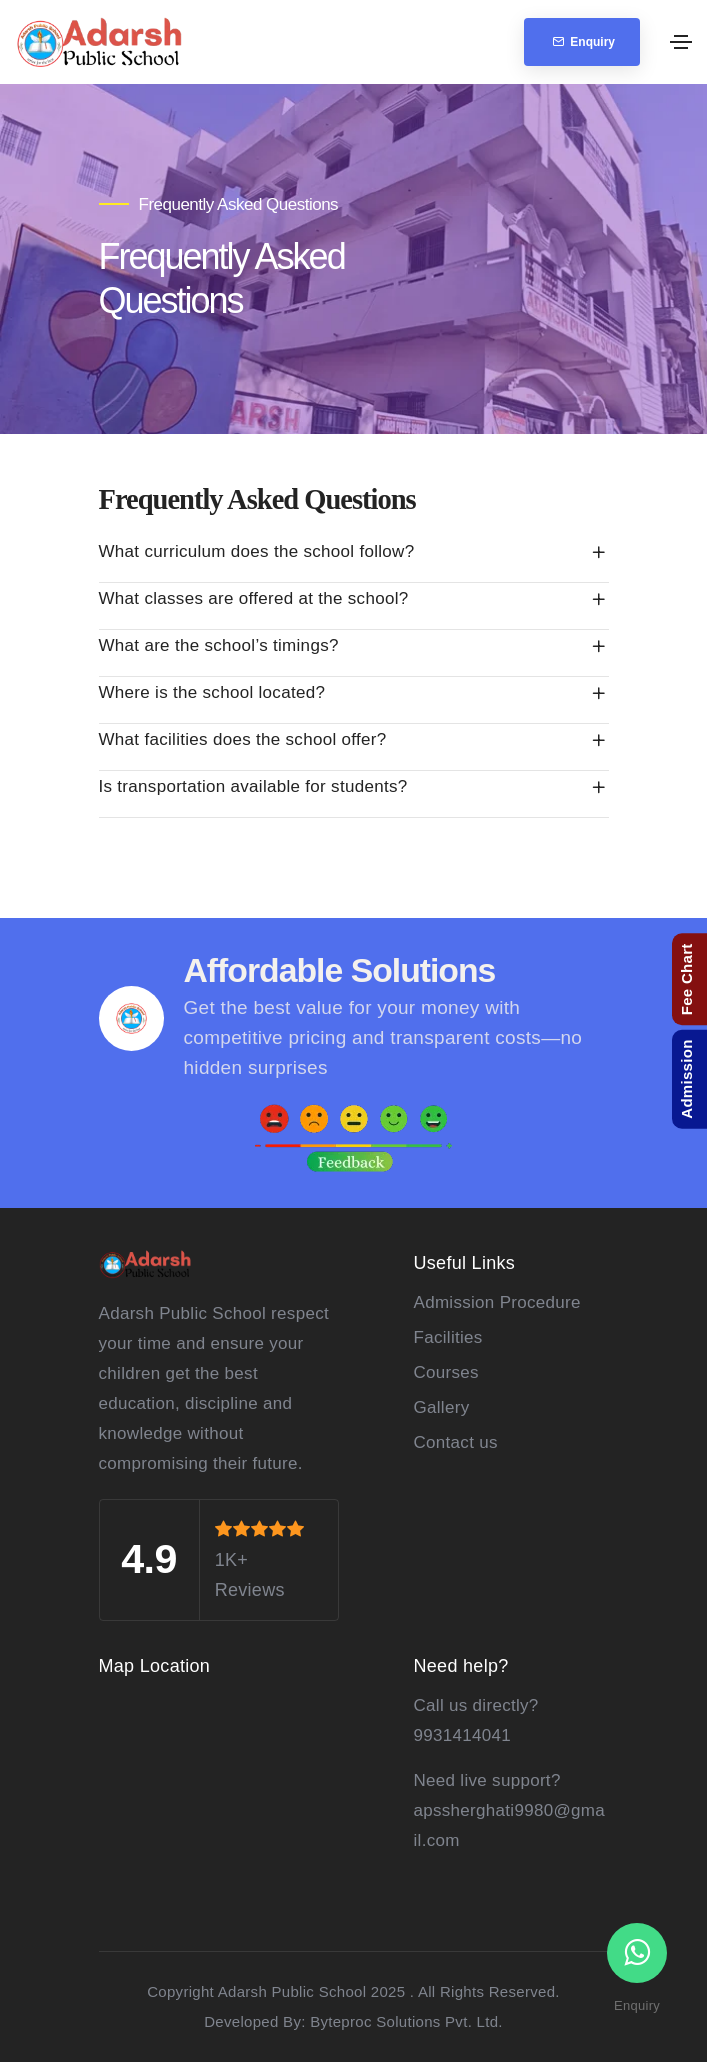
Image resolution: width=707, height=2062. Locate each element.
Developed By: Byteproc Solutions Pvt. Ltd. (353, 2021)
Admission (686, 1078)
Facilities (448, 1337)
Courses (446, 1372)
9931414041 (463, 1735)
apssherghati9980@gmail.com (510, 1825)
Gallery (442, 1407)
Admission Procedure (497, 1302)
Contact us (456, 1442)
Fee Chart (686, 979)
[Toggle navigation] (681, 42)
